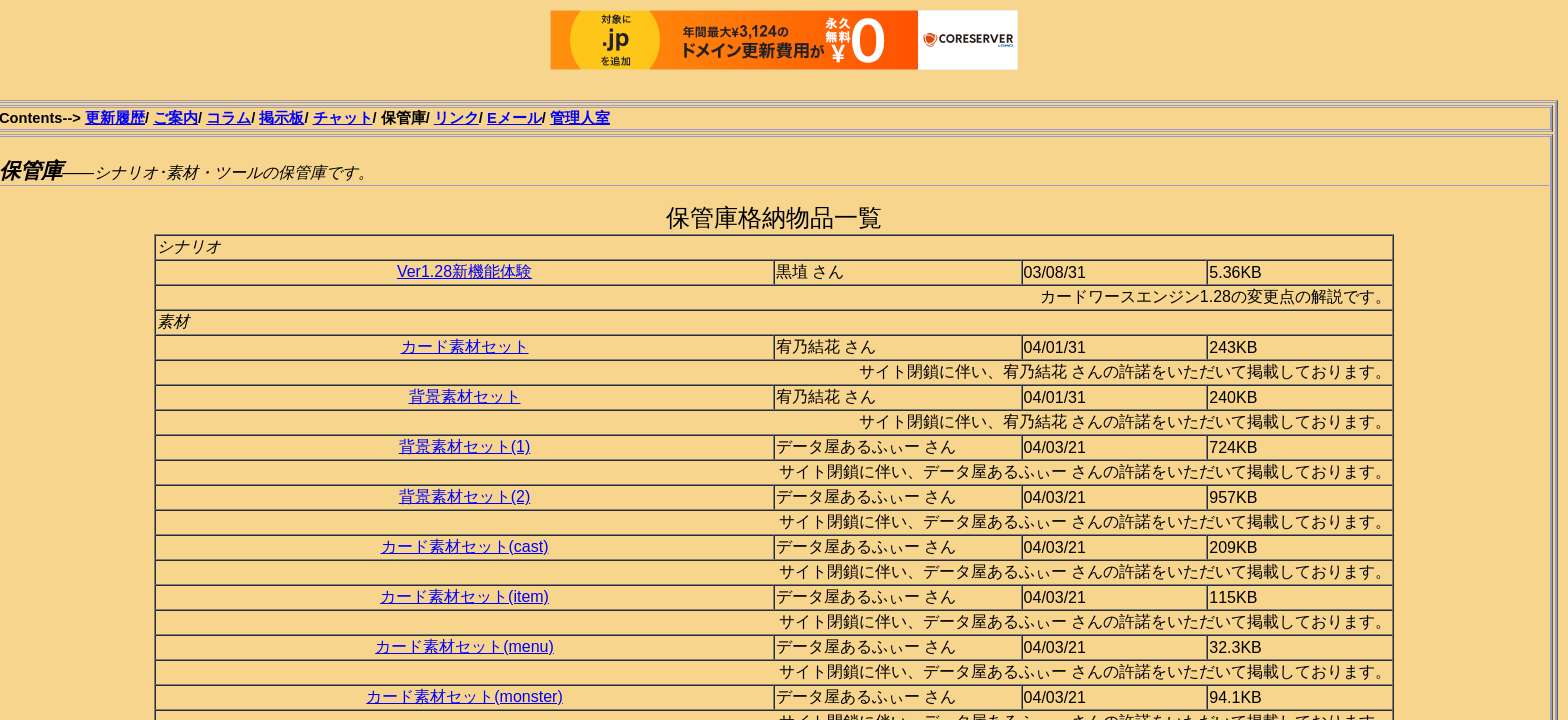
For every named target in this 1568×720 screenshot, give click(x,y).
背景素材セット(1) (465, 446)
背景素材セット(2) (465, 496)
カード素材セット (465, 346)
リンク (456, 118)
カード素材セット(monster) (464, 696)
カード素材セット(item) (464, 596)
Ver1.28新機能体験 (464, 271)
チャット (343, 118)
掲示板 (281, 118)
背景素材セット (465, 396)
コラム (228, 118)
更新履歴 (115, 118)
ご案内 (175, 118)
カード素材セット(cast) (465, 546)
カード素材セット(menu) (464, 646)
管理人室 (580, 118)
